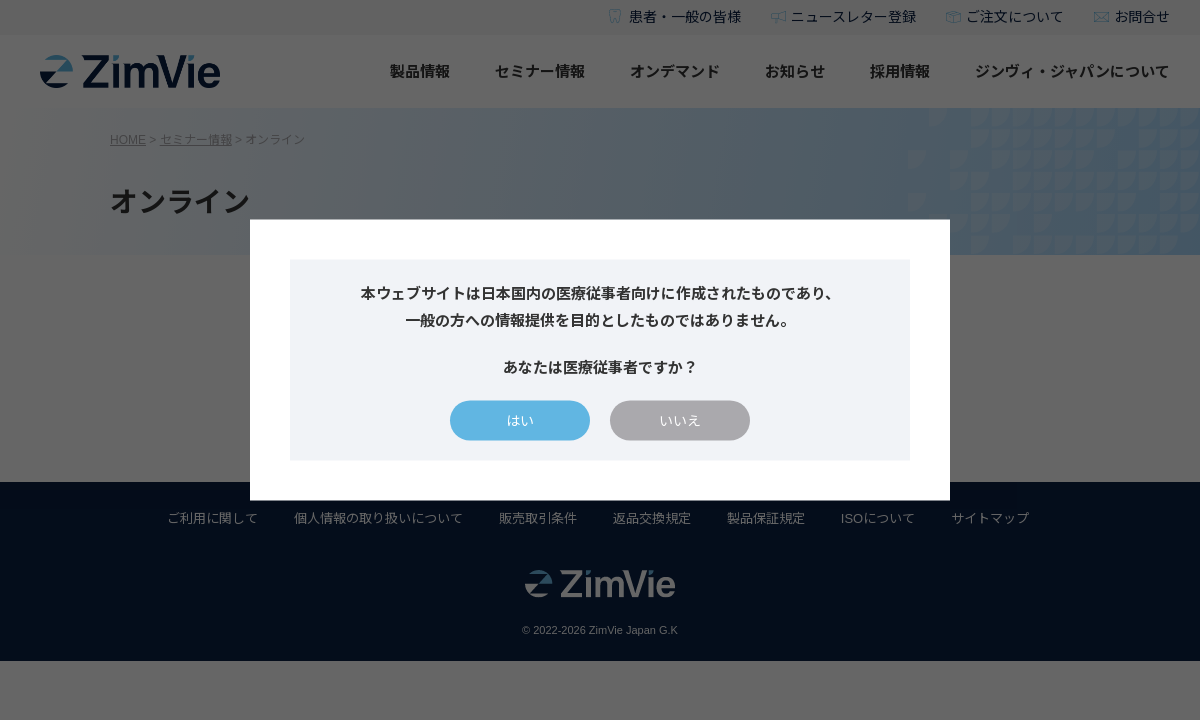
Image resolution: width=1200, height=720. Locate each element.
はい (520, 421)
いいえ (680, 421)
